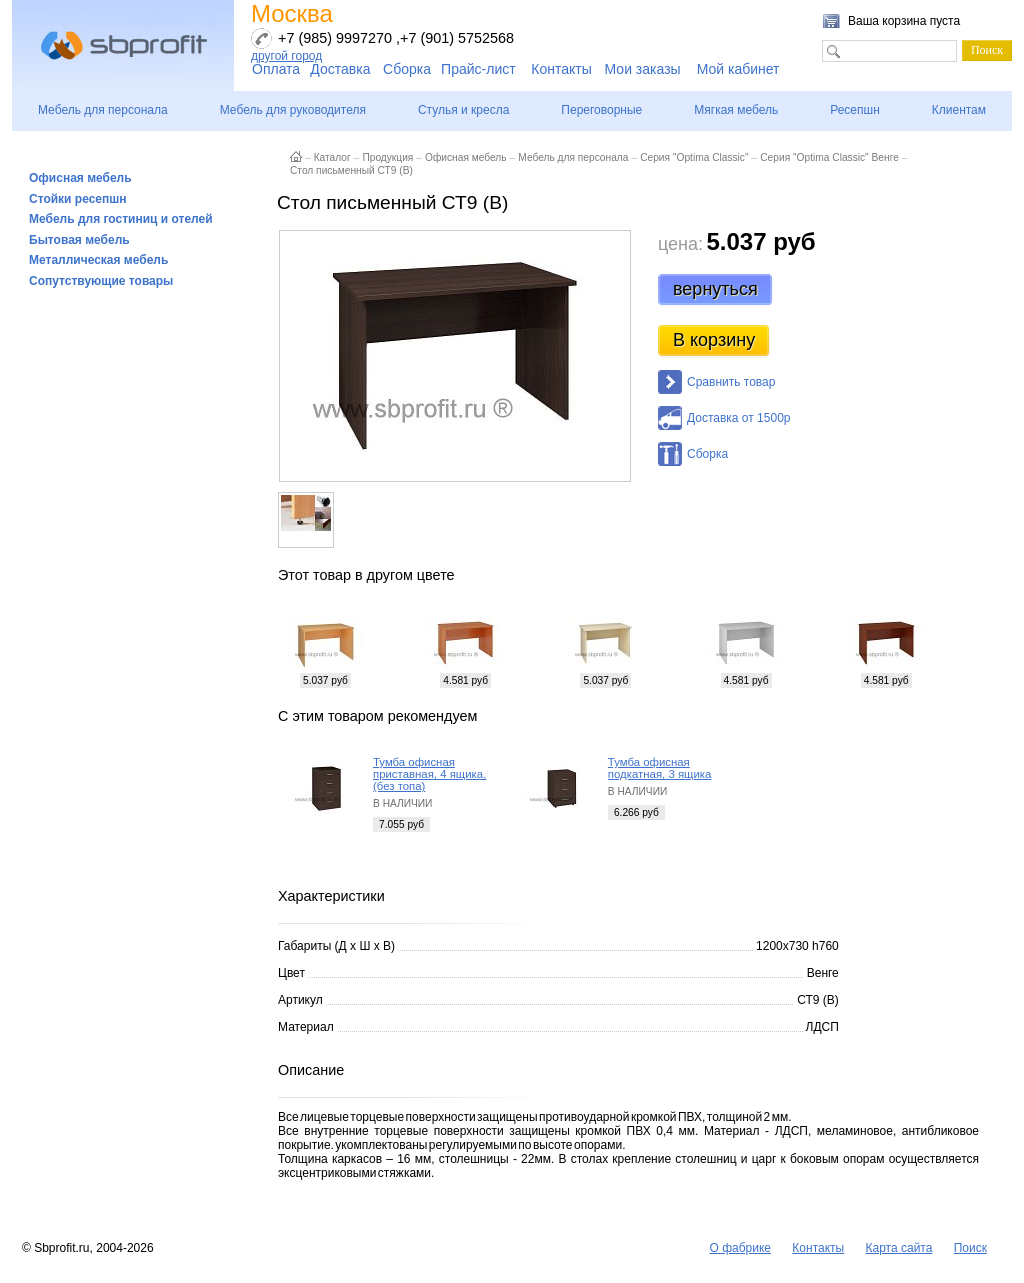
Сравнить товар (731, 382)
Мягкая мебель (736, 110)
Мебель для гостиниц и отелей (121, 219)
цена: (680, 244)
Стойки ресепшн (78, 199)
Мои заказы (643, 69)
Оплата (276, 69)
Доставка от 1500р (738, 418)
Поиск (970, 1248)
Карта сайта (899, 1248)
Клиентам (959, 110)
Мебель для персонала (103, 110)
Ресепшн (855, 110)
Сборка (407, 69)
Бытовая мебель (79, 240)
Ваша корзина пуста (904, 21)
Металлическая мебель (98, 260)
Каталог (332, 157)
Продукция (387, 157)
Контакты (561, 69)
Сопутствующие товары (101, 281)
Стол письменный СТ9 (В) (351, 170)
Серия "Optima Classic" (694, 157)
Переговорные (601, 110)
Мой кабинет (738, 69)
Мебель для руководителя (293, 110)
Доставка (340, 69)
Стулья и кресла (463, 110)
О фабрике (740, 1248)
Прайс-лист (478, 69)
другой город (286, 56)
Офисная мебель (80, 178)
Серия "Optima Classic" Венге (829, 157)
